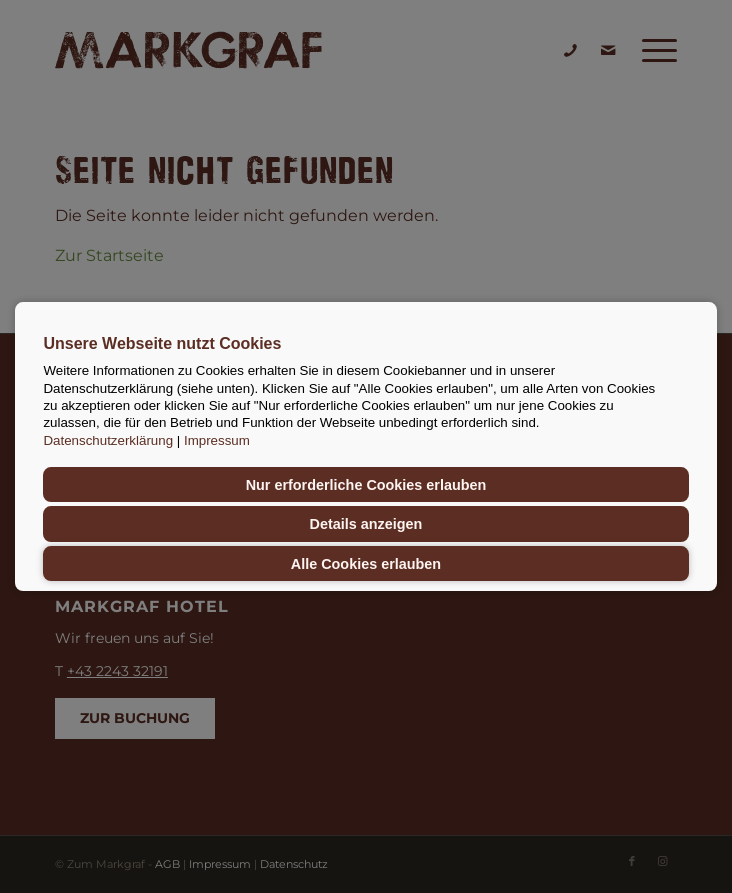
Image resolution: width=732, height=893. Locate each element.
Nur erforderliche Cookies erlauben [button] (366, 485)
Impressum (217, 440)
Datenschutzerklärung (108, 440)
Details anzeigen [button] (366, 524)
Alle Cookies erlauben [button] (366, 564)
